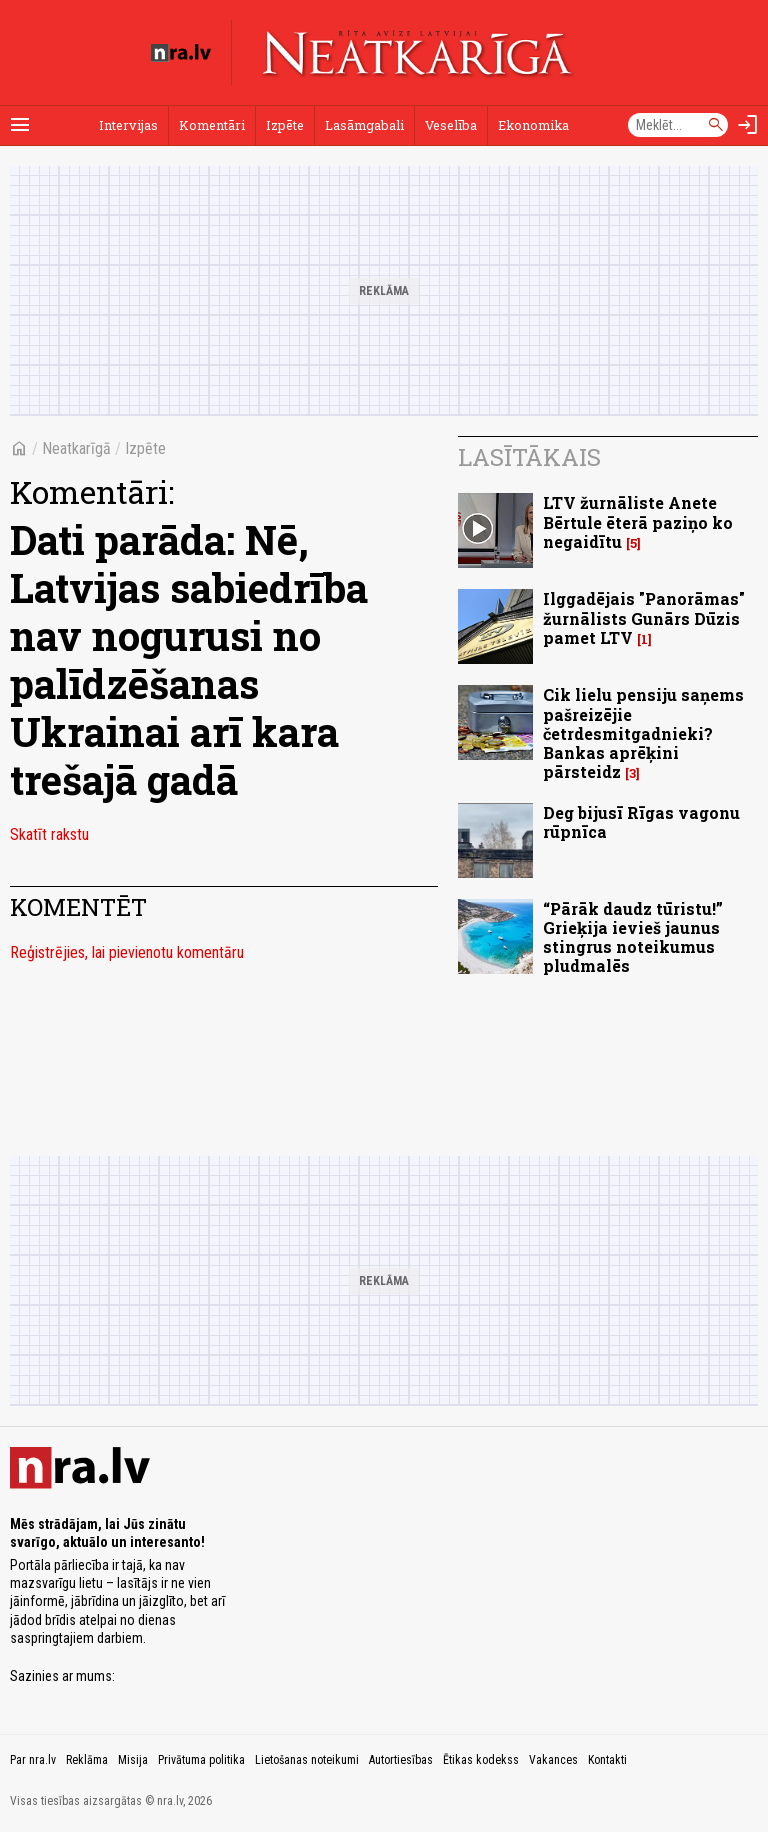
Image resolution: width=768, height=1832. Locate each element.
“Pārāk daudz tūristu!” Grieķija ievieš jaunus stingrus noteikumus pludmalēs (633, 937)
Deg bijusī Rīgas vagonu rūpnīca (641, 822)
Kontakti (607, 1760)
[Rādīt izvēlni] (20, 125)
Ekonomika (533, 125)
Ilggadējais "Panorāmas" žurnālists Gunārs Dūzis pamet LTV (644, 617)
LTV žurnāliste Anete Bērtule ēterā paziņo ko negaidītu (638, 521)
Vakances (553, 1760)
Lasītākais (529, 457)
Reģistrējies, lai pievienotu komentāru (127, 952)
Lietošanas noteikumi (307, 1760)
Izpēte (285, 125)
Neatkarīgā (76, 448)
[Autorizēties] (748, 125)
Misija (133, 1760)
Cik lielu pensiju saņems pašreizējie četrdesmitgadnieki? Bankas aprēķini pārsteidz (643, 733)
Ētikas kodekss (481, 1760)
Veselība (451, 125)
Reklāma (87, 1760)
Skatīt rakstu (49, 834)
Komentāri (212, 125)
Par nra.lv (33, 1760)
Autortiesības (401, 1760)
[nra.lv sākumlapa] (181, 53)
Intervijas (128, 125)
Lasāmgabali (364, 125)
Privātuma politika (201, 1760)
